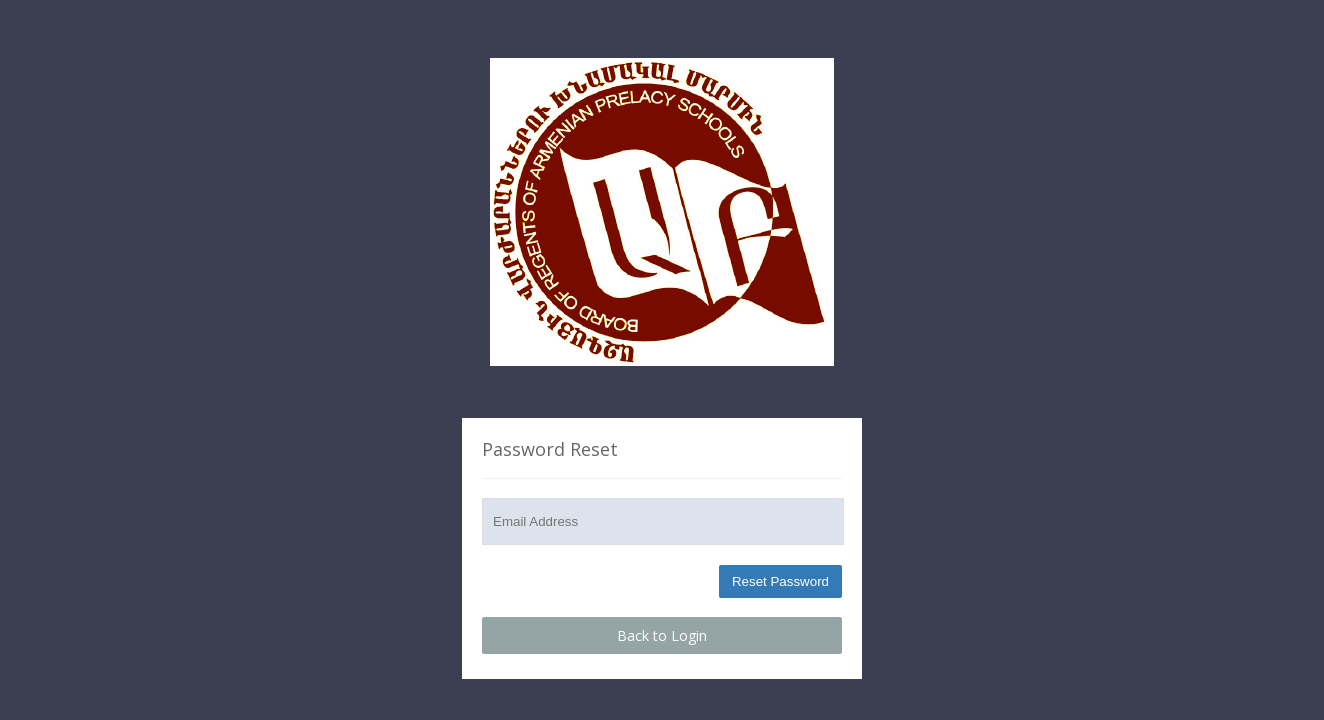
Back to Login (662, 635)
